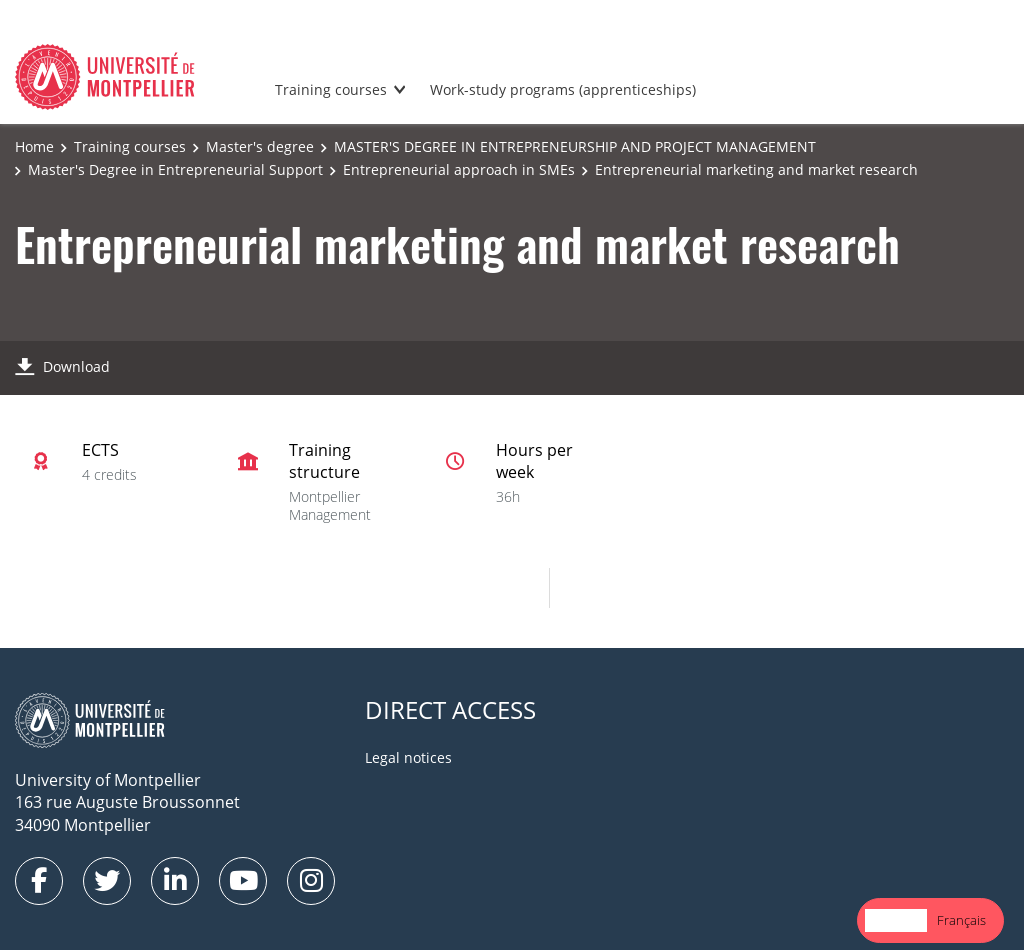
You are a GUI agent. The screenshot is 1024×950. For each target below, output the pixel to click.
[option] (961, 920)
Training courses (331, 89)
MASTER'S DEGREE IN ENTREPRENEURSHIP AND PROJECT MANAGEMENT (575, 146)
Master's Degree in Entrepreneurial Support (175, 169)
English (896, 920)
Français (961, 920)
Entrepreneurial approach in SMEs (459, 169)
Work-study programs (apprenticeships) (563, 89)
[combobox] (896, 920)
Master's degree (260, 146)
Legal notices (408, 757)
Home (34, 146)
